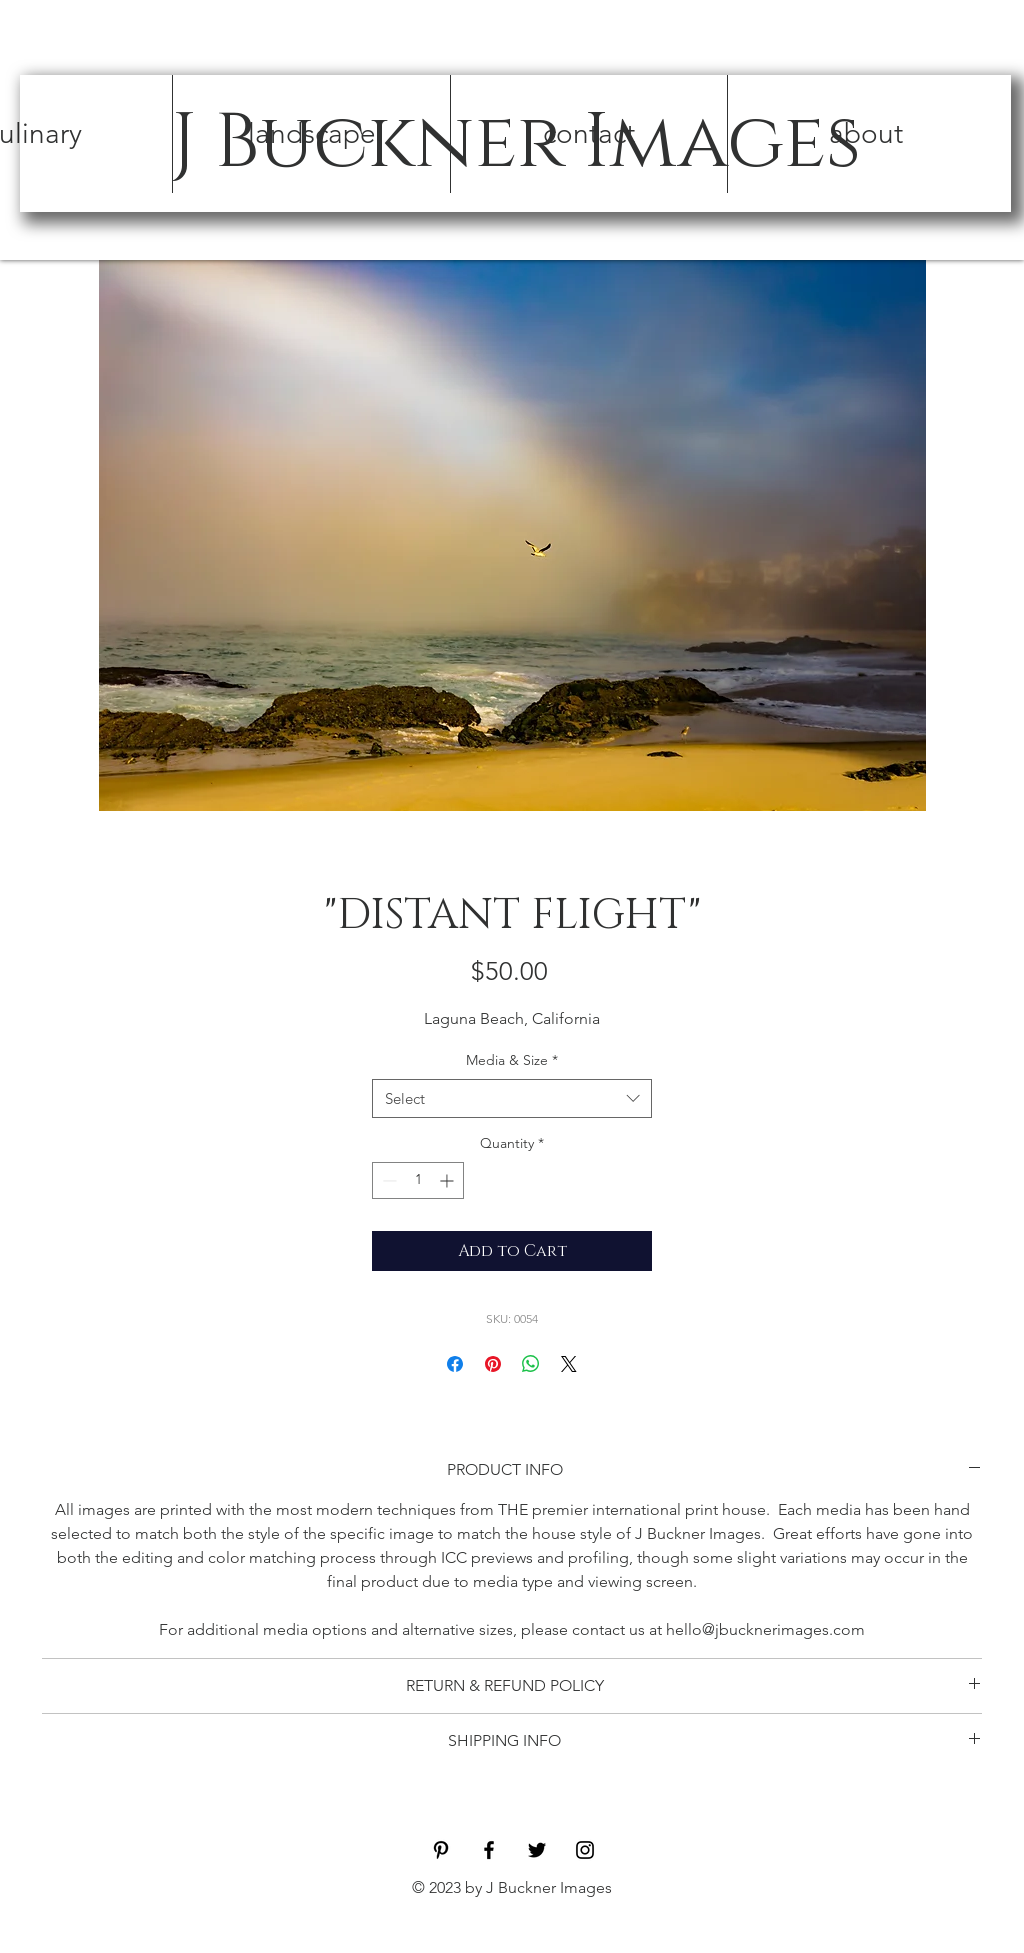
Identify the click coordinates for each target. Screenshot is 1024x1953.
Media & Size (512, 1060)
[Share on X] (569, 1364)
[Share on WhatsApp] (531, 1364)
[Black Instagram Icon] (585, 1850)
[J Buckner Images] (515, 143)
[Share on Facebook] (455, 1364)
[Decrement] (387, 1180)
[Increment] (448, 1180)
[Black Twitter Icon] (537, 1850)
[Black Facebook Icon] (489, 1850)
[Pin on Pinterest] (493, 1364)
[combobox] (512, 1098)
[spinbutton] (418, 1180)
